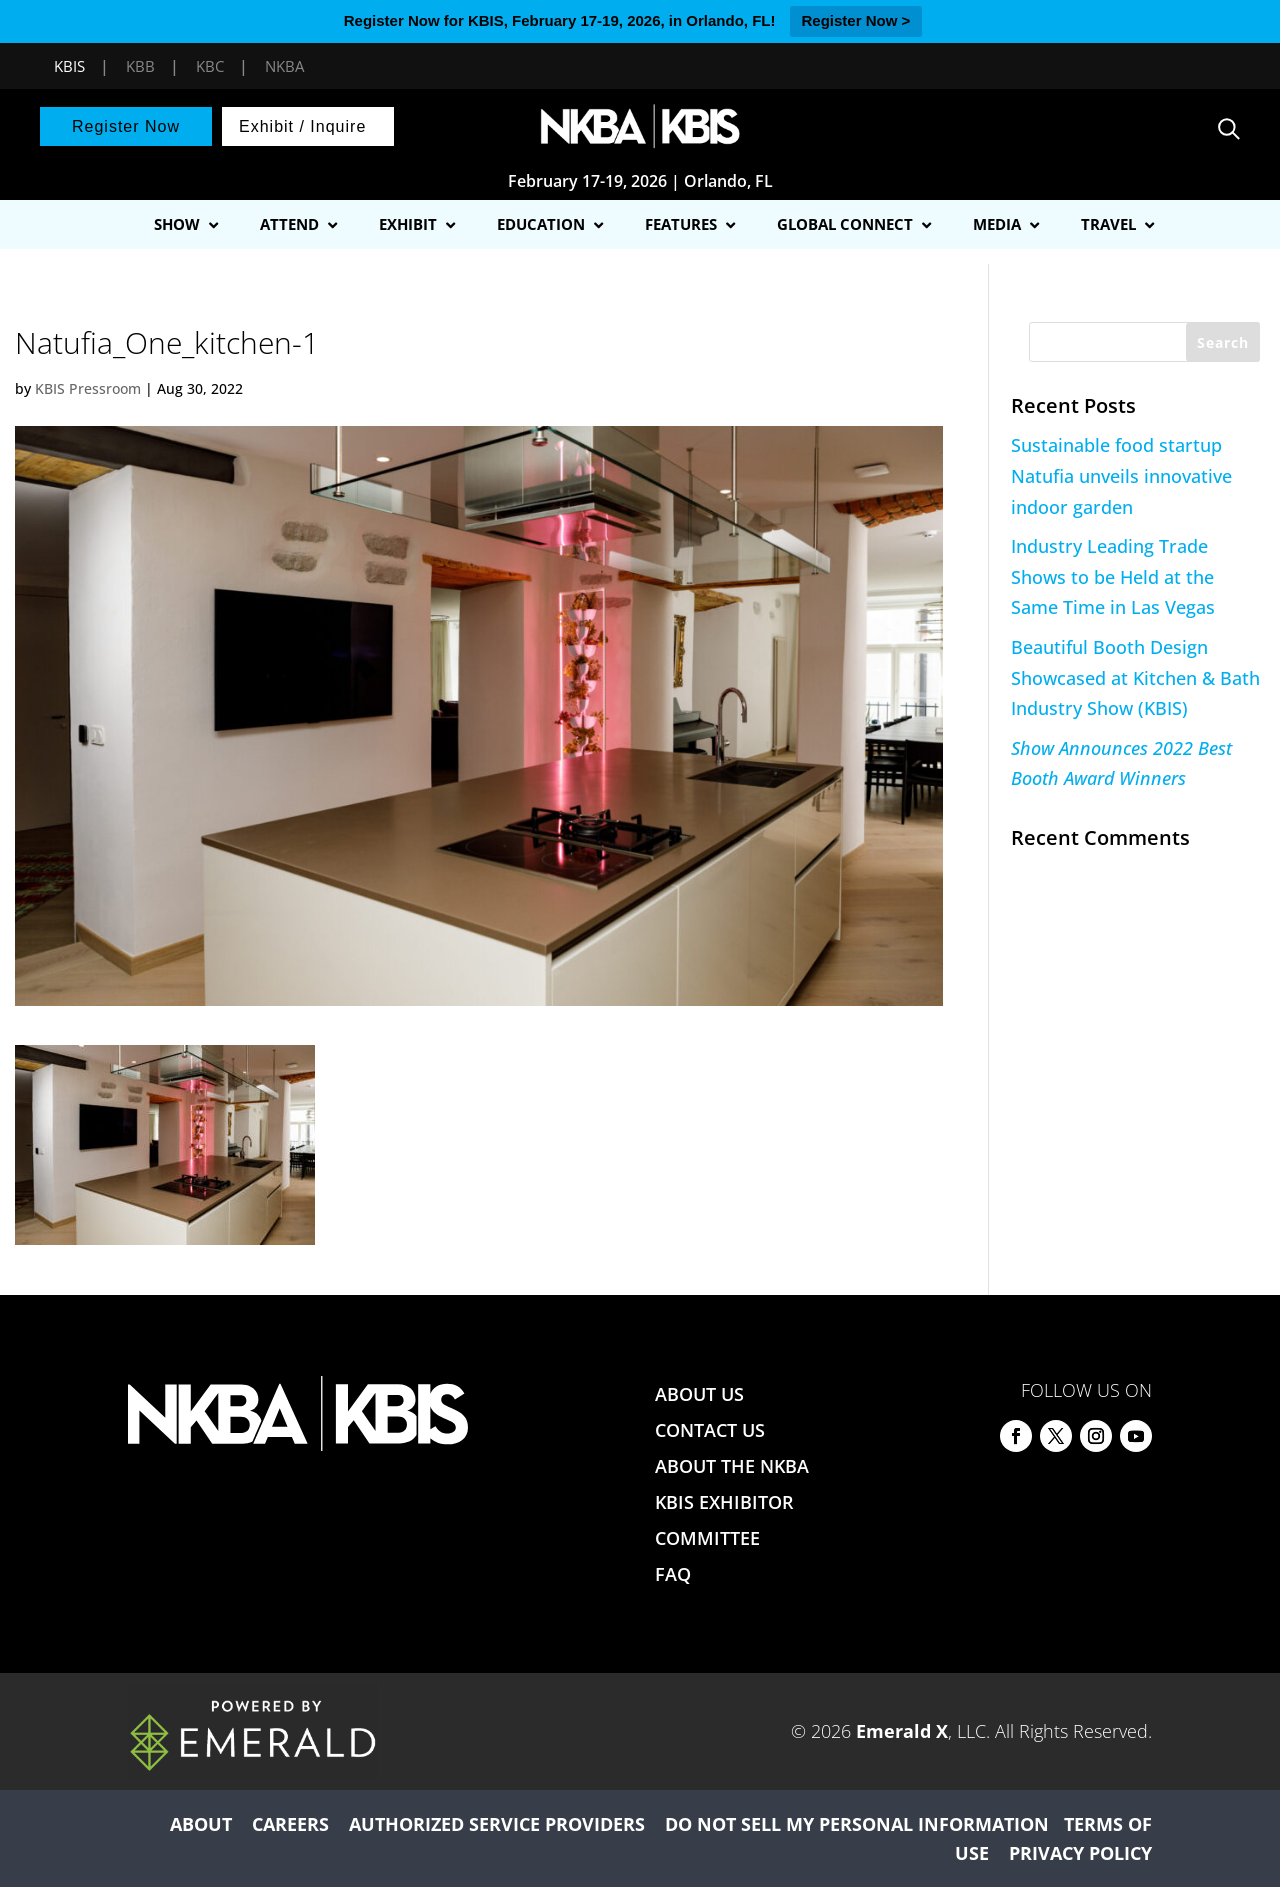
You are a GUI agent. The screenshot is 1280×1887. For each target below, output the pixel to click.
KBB (140, 66)
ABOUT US (699, 1394)
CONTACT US (710, 1430)
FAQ (673, 1574)
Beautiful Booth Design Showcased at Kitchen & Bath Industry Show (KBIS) (1135, 677)
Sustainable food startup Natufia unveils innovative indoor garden (1121, 475)
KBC (210, 66)
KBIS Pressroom (88, 388)
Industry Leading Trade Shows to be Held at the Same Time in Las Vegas (1113, 576)
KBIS (69, 66)
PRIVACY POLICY (1080, 1853)
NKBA (284, 66)
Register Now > (856, 20)
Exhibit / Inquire (302, 126)
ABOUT (201, 1824)
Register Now (126, 126)
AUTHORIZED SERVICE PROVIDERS (497, 1824)
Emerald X (902, 1731)
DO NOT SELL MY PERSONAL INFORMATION (857, 1824)
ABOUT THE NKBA (732, 1466)
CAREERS (290, 1824)
